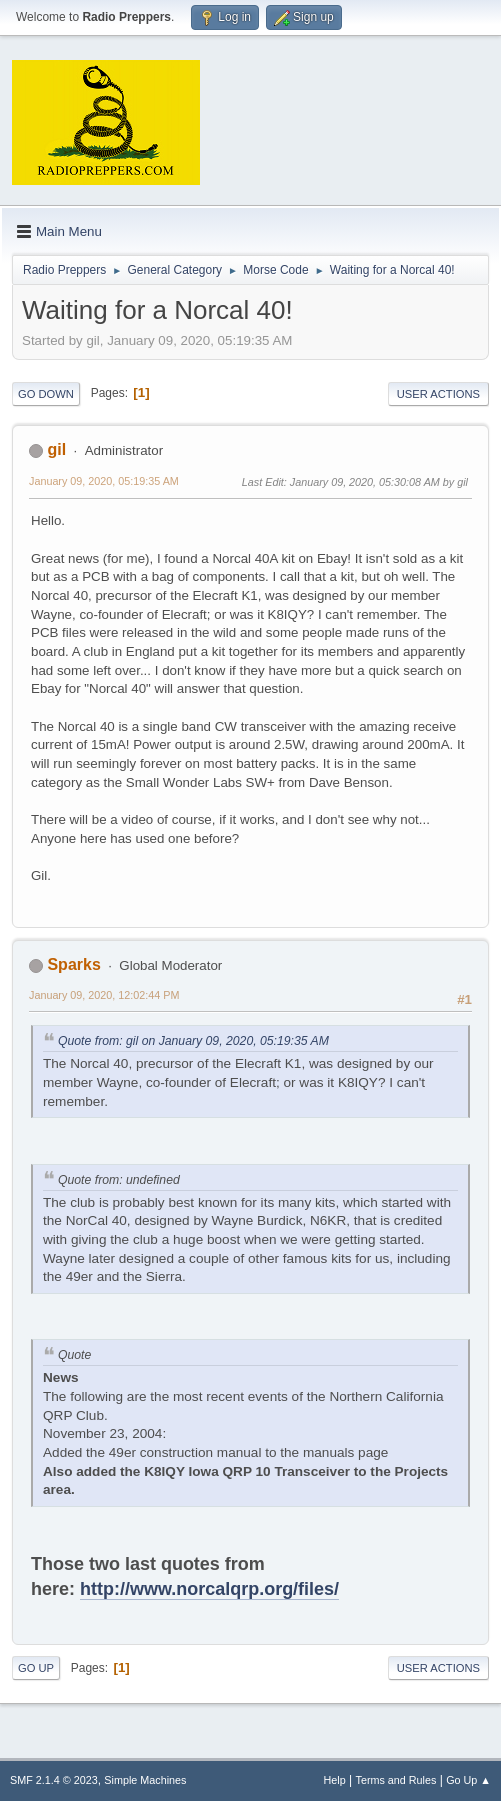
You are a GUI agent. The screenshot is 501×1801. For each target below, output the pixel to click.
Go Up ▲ (468, 1780)
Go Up (36, 1668)
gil (56, 449)
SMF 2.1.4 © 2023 (54, 1780)
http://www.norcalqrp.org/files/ (209, 1589)
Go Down (46, 394)
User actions (438, 394)
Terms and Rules (396, 1780)
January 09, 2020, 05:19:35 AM (104, 481)
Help (335, 1780)
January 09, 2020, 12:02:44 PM (104, 995)
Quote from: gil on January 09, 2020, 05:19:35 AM (193, 1041)
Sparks (73, 964)
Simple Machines (145, 1780)
